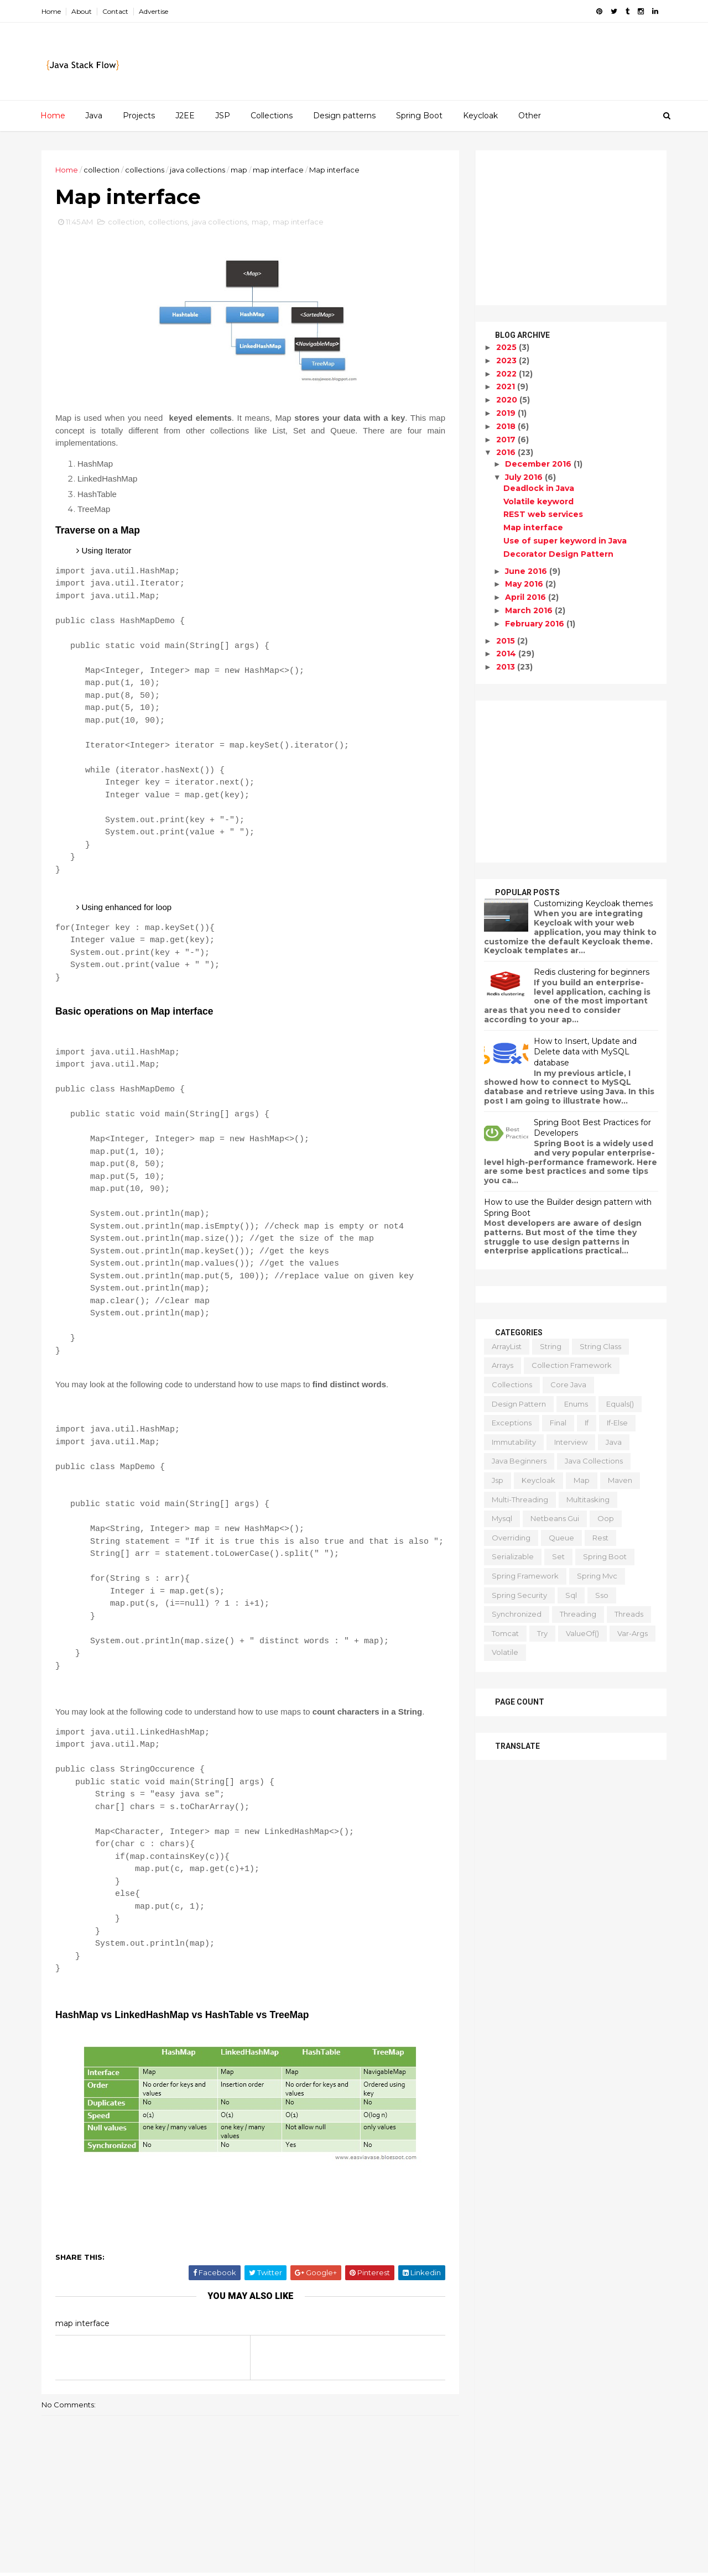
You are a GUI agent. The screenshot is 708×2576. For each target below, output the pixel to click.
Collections (272, 116)
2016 (507, 452)
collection (101, 169)
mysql (502, 1518)
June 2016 (527, 571)
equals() (620, 1403)
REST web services (543, 514)
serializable (513, 1556)
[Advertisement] (571, 228)
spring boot (605, 1556)
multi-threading (520, 1499)
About (81, 11)
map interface (278, 169)
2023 (507, 360)
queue (561, 1537)
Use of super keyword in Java (565, 541)
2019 (507, 413)
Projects (139, 116)
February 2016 (535, 624)
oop (605, 1518)
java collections (197, 169)
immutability (514, 1442)
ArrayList (507, 1346)
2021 (506, 386)
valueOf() (582, 1633)
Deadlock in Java (538, 488)
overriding (511, 1537)
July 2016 (525, 477)
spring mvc (597, 1575)
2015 (506, 641)
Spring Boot (419, 116)
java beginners (519, 1460)
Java (93, 116)
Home (51, 11)
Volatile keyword (538, 501)
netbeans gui (554, 1518)
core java (568, 1384)
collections (144, 169)
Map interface (533, 527)
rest (600, 1537)
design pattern (519, 1403)
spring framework (525, 1575)
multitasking (588, 1499)
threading (578, 1614)
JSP (222, 116)
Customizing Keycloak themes (593, 903)
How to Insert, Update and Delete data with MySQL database (585, 1052)
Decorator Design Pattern (558, 554)
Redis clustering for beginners (591, 972)
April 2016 (526, 597)
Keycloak (480, 116)
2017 (507, 440)
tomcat (505, 1633)
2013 (506, 667)
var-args (632, 1633)
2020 (507, 400)
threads (629, 1614)
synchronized (517, 1614)
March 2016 (530, 610)
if (587, 1422)
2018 (507, 426)
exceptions (512, 1422)
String (550, 1346)
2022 (507, 374)
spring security (519, 1595)
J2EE (185, 116)
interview (570, 1442)
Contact (115, 11)
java (614, 1442)
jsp (497, 1480)
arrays (502, 1365)
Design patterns (344, 116)
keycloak (538, 1480)
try (542, 1633)
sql (571, 1595)
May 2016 (525, 584)
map (239, 169)
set (558, 1556)
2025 (507, 347)
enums (576, 1403)
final (558, 1422)
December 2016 (539, 464)
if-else (617, 1422)
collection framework (572, 1365)
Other (529, 116)
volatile (505, 1652)
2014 (507, 654)
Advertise (153, 11)
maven (620, 1480)
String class (600, 1346)
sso (601, 1595)
